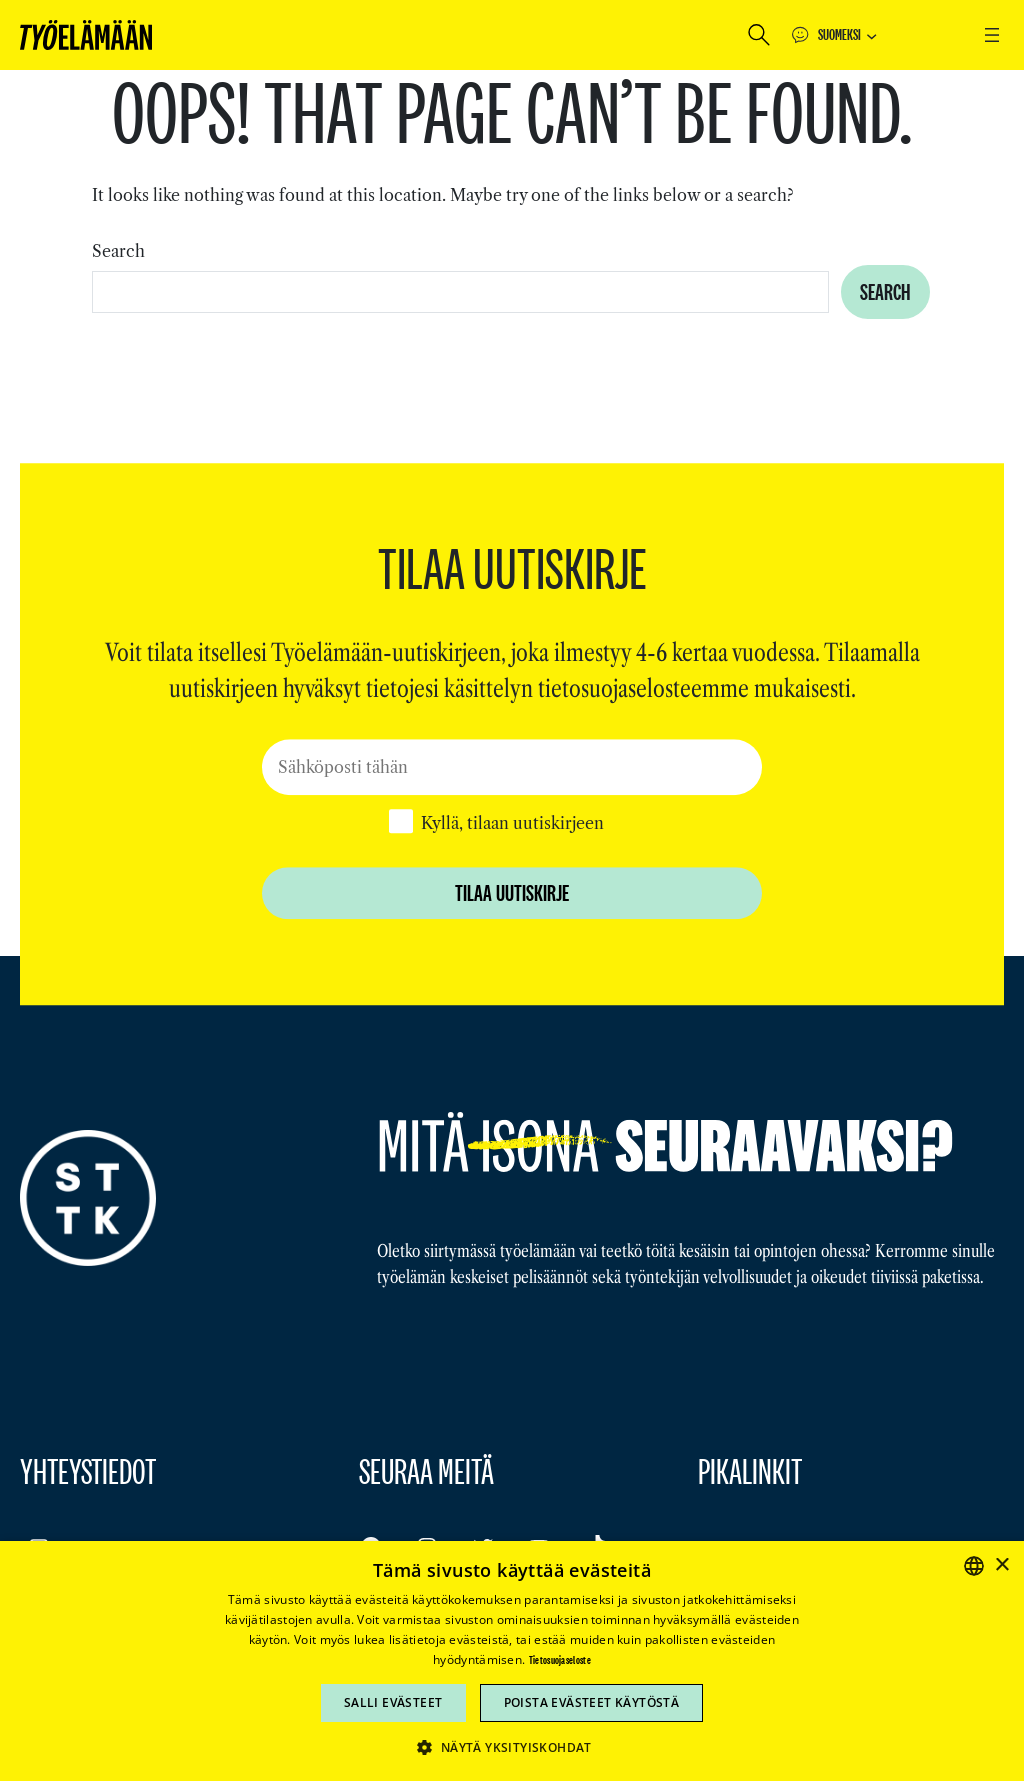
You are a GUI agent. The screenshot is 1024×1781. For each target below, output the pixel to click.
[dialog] (512, 1661)
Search (118, 251)
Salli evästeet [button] (393, 1702)
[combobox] (460, 292)
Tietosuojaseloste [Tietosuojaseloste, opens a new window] (560, 1660)
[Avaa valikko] (992, 35)
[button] (511, 1747)
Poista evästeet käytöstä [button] (592, 1702)
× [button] (1001, 1565)
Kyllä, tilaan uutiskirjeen (512, 823)
